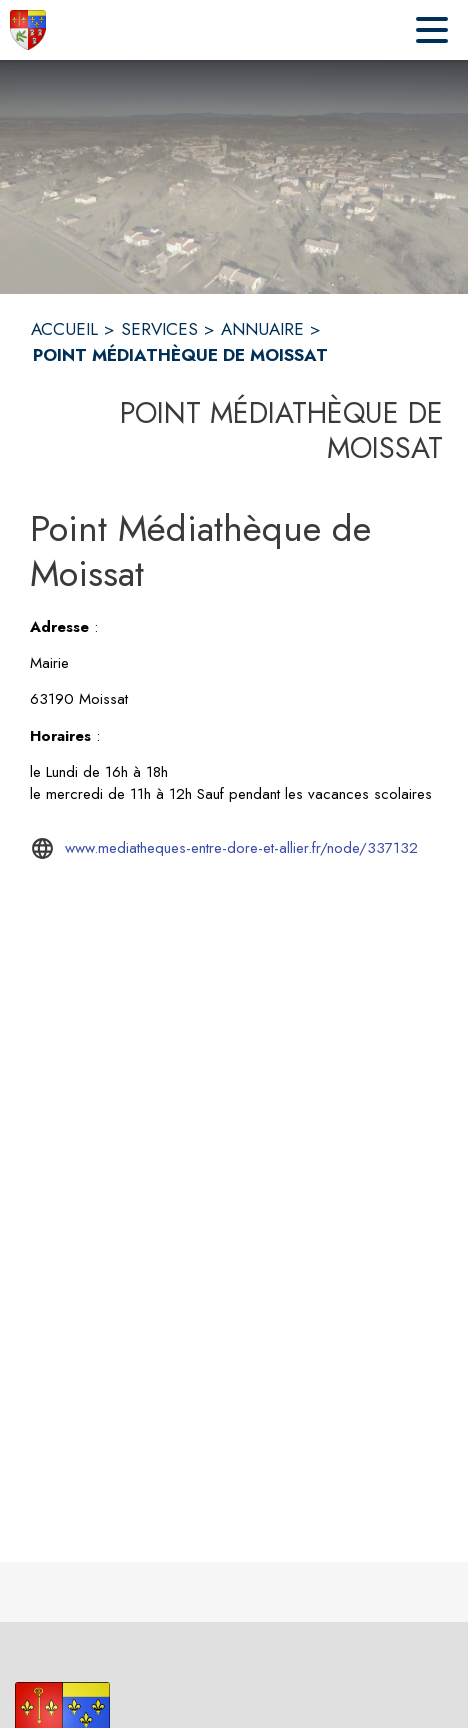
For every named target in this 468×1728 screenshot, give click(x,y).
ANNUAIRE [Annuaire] (262, 329)
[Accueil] (28, 30)
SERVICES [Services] (159, 329)
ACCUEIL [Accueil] (64, 329)
